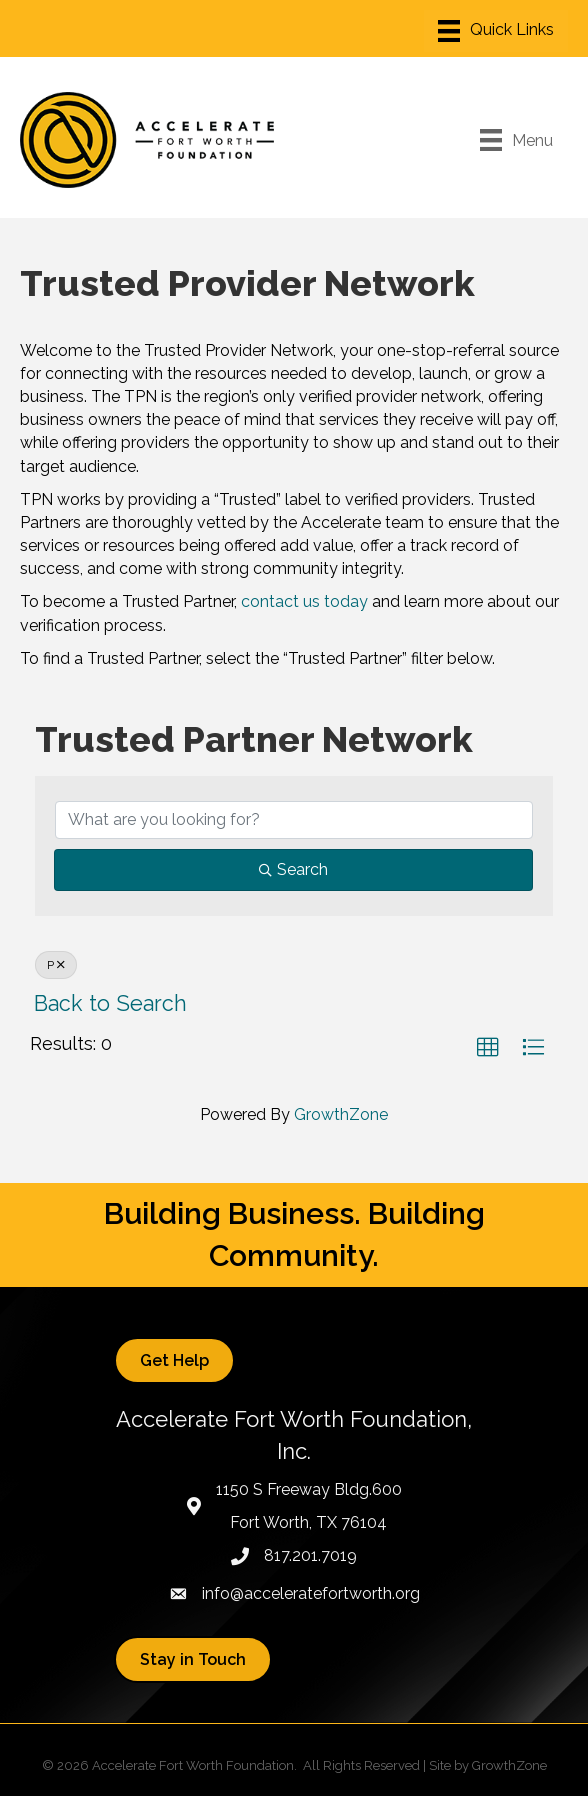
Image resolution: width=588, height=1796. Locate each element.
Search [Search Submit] (293, 869)
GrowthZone (341, 1114)
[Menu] (496, 31)
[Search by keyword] (294, 820)
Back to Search (110, 1003)
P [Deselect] (56, 965)
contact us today (304, 601)
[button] (488, 1048)
